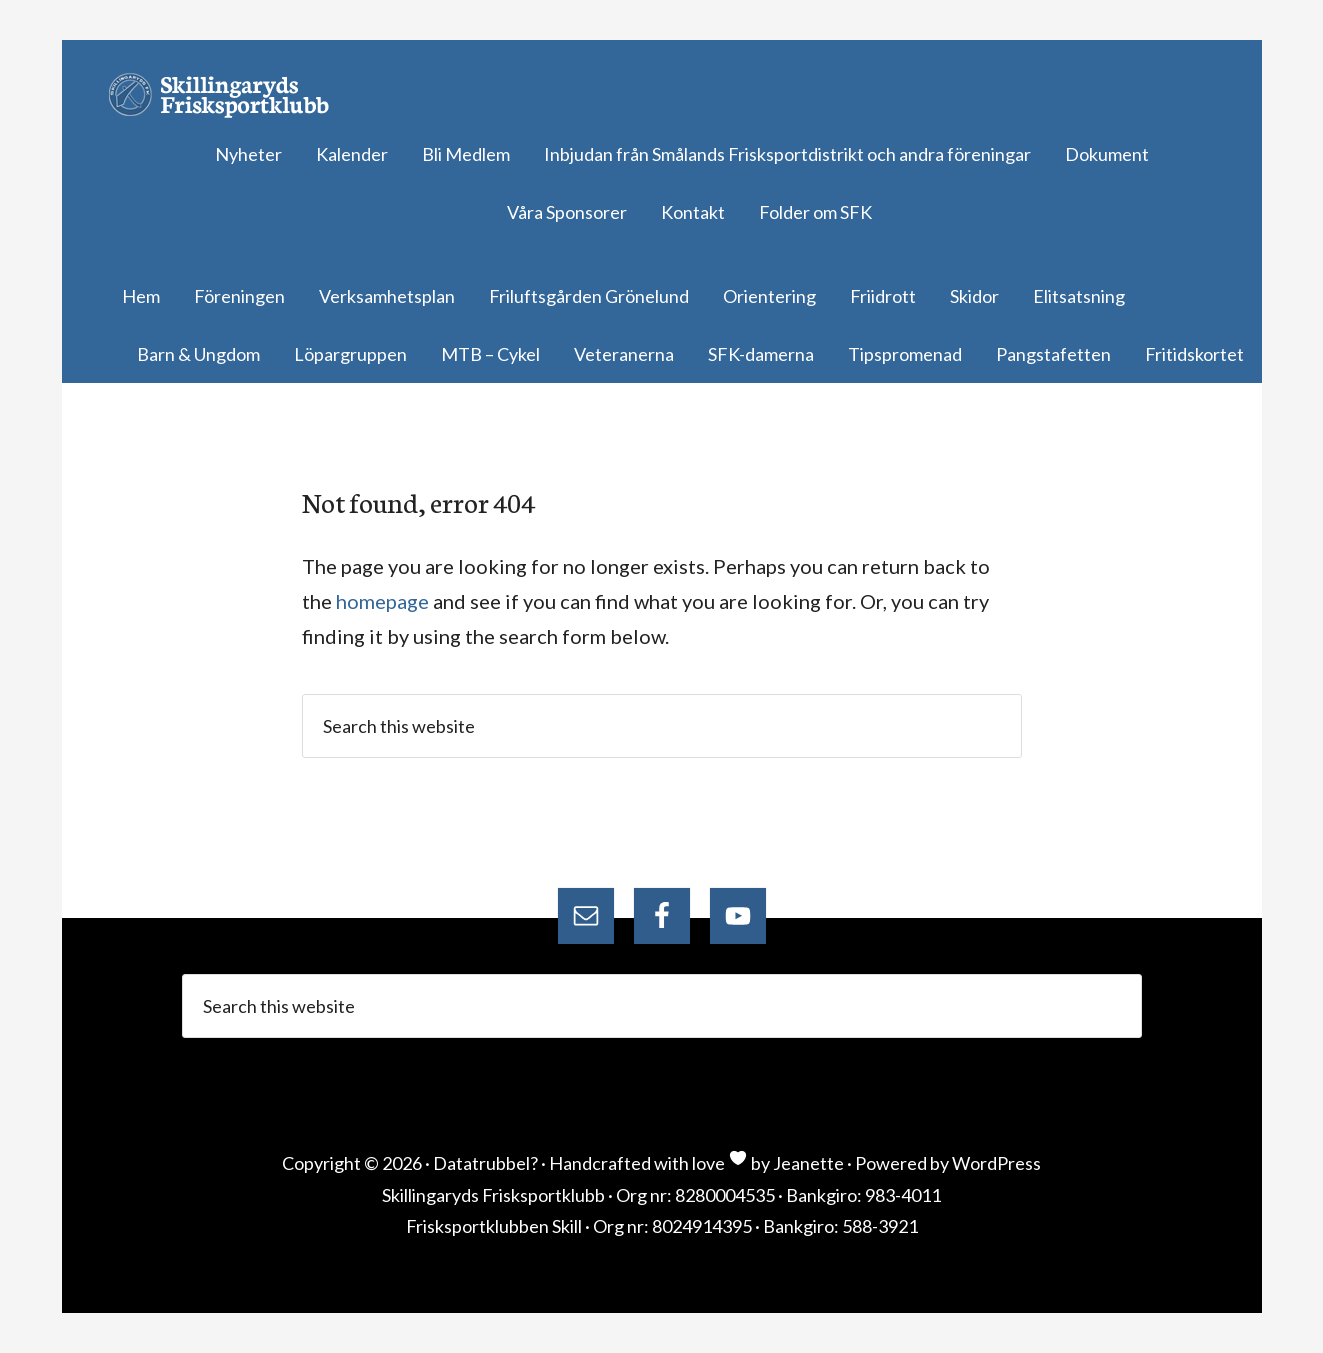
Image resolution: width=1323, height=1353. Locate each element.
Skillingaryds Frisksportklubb (227, 95)
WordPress (996, 1163)
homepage (382, 601)
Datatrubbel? (485, 1163)
